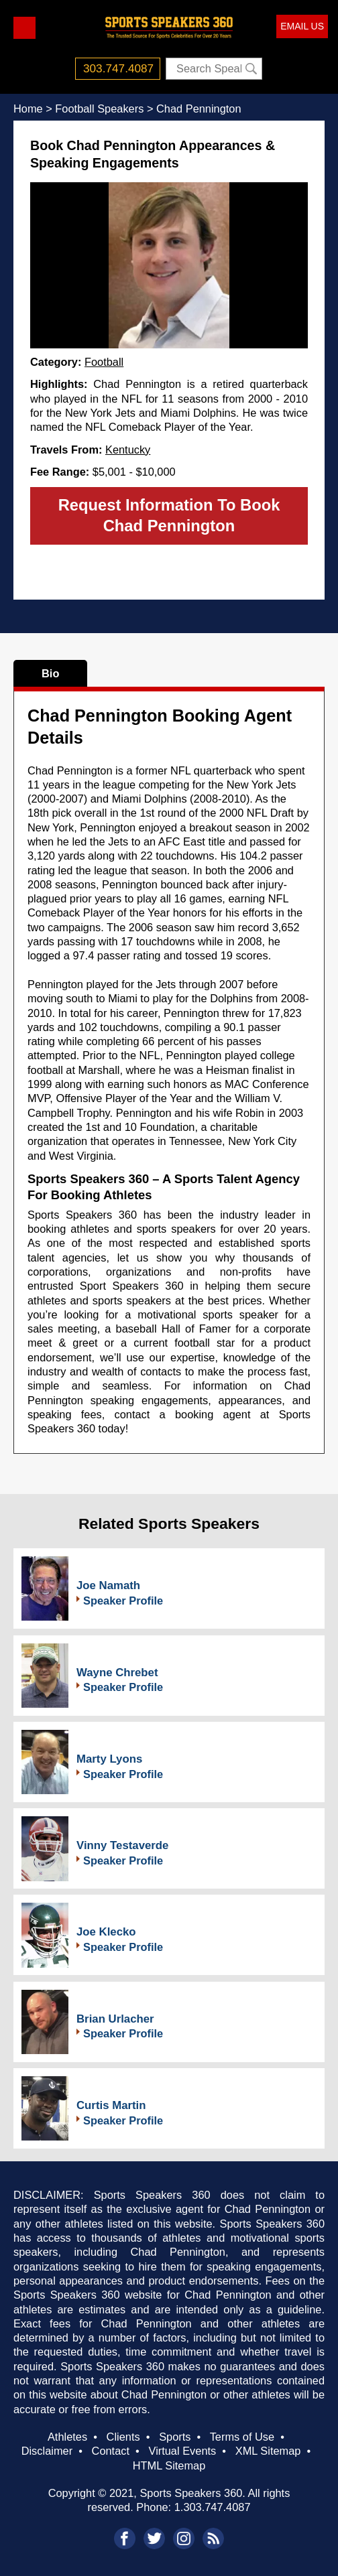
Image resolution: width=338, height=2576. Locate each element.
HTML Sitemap (169, 2465)
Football (103, 362)
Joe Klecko (106, 1931)
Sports (174, 2437)
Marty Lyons (109, 1759)
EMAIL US (302, 26)
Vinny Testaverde (122, 1845)
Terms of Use (242, 2437)
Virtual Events (183, 2451)
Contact (110, 2451)
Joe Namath (108, 1585)
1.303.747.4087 (212, 2507)
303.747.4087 (118, 68)
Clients (123, 2437)
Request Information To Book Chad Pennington (169, 515)
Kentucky (127, 450)
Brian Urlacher (115, 2019)
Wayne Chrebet (117, 1672)
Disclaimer (46, 2451)
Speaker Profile (123, 1601)
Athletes (67, 2437)
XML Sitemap (268, 2451)
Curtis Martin (111, 2105)
